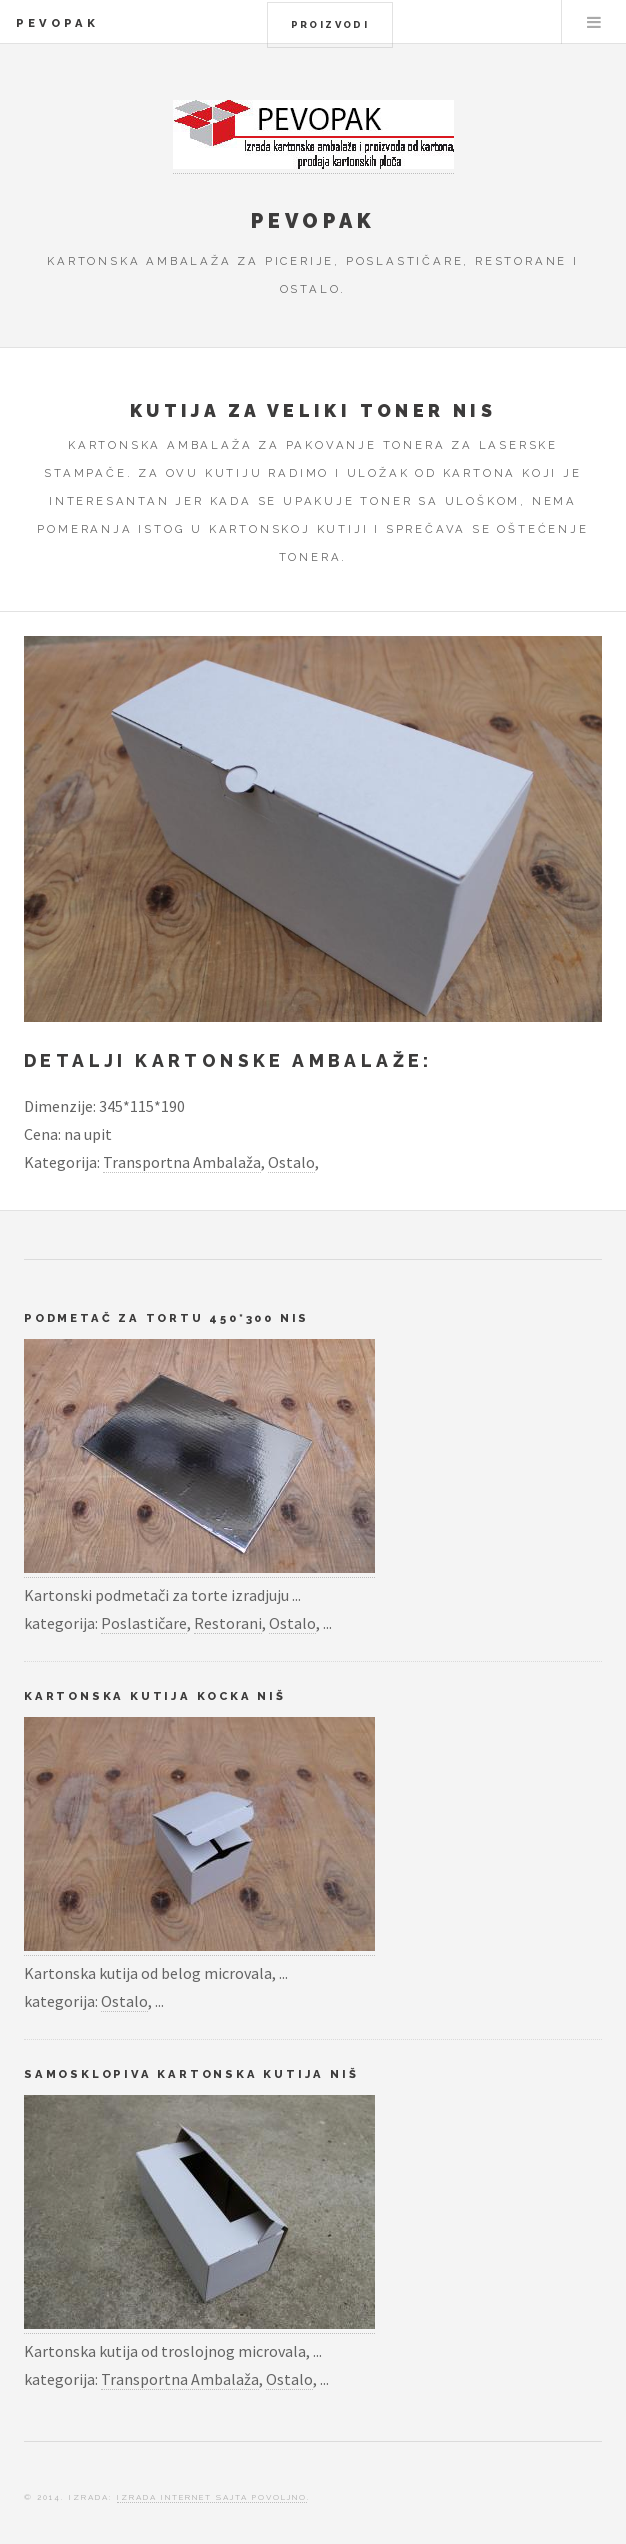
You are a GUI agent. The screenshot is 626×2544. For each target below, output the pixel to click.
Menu (594, 22)
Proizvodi (330, 24)
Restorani (228, 1623)
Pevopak (57, 23)
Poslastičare (144, 1623)
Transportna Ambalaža (182, 1162)
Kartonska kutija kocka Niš (155, 1696)
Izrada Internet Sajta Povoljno (212, 2497)
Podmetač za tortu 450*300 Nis (166, 1318)
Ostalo (291, 1162)
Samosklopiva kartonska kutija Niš (191, 2074)
